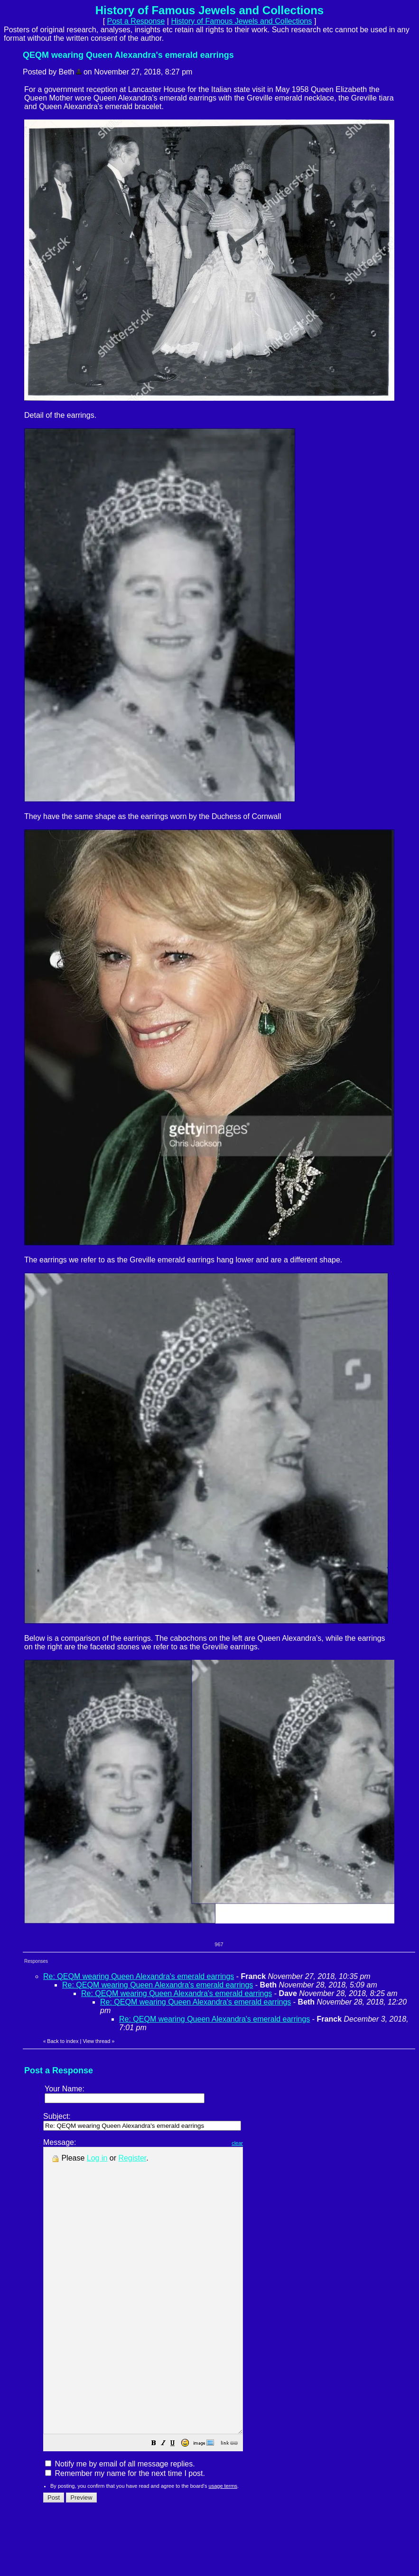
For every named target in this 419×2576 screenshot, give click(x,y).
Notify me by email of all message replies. (120, 2521)
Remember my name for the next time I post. (125, 2530)
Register (133, 2158)
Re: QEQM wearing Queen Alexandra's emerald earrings (138, 1976)
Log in (97, 2158)
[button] (177, 2501)
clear (261, 2143)
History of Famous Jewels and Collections (241, 21)
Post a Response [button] (136, 21)
